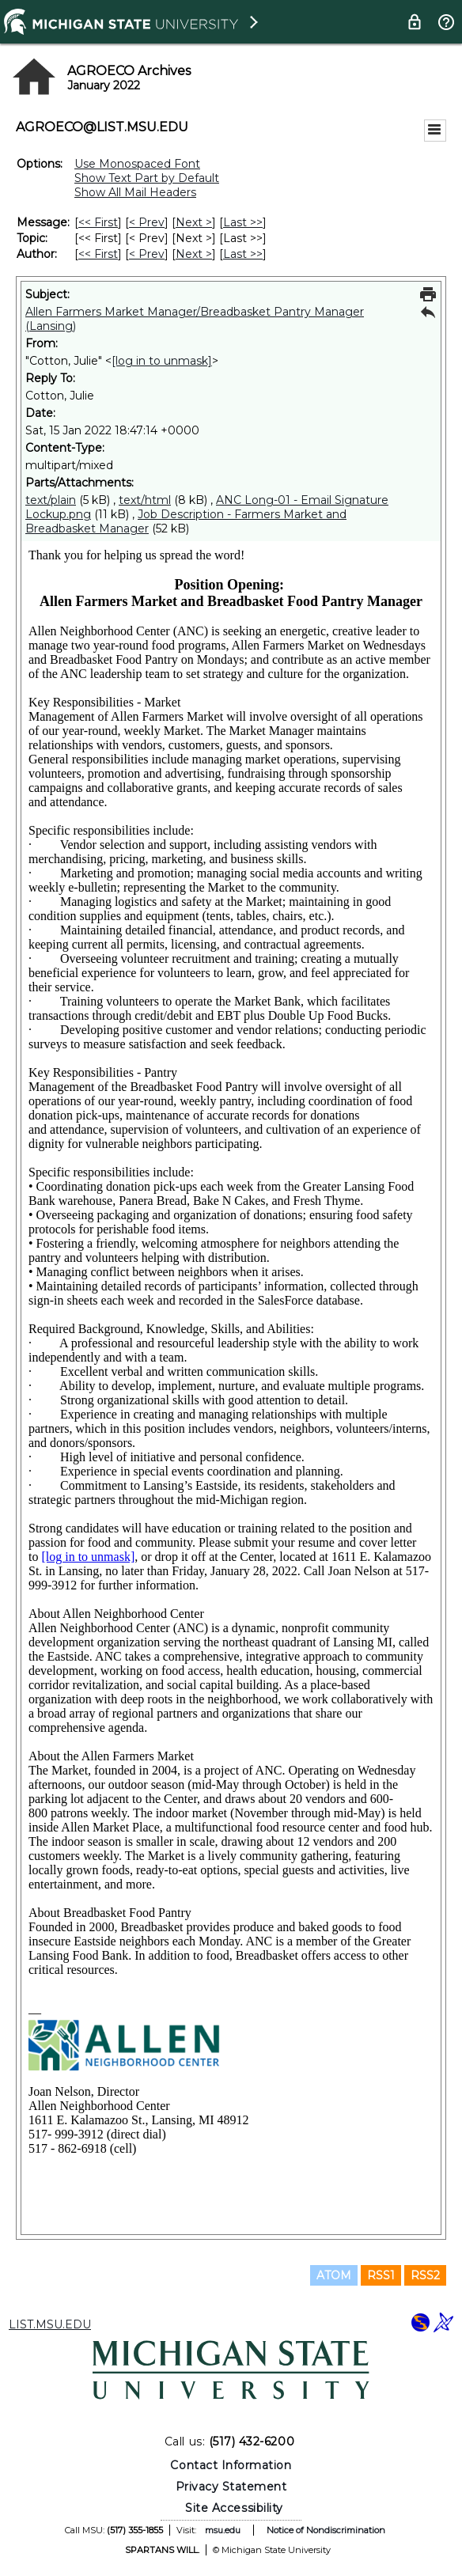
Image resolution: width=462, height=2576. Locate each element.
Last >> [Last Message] (243, 222)
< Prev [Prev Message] (147, 222)
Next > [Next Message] (194, 222)
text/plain (50, 500)
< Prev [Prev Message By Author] (147, 254)
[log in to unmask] (162, 361)
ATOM (333, 2275)
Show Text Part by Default (146, 178)
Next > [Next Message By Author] (194, 254)
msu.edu (222, 2530)
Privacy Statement (231, 2486)
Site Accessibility (234, 2508)
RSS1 (381, 2275)
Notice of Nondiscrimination (326, 2530)
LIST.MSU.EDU (50, 2324)
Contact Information (230, 2465)
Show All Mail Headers (135, 192)
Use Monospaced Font (137, 164)
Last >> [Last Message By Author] (243, 254)
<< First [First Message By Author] (98, 254)
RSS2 (425, 2275)
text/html (145, 500)
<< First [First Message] (98, 222)
